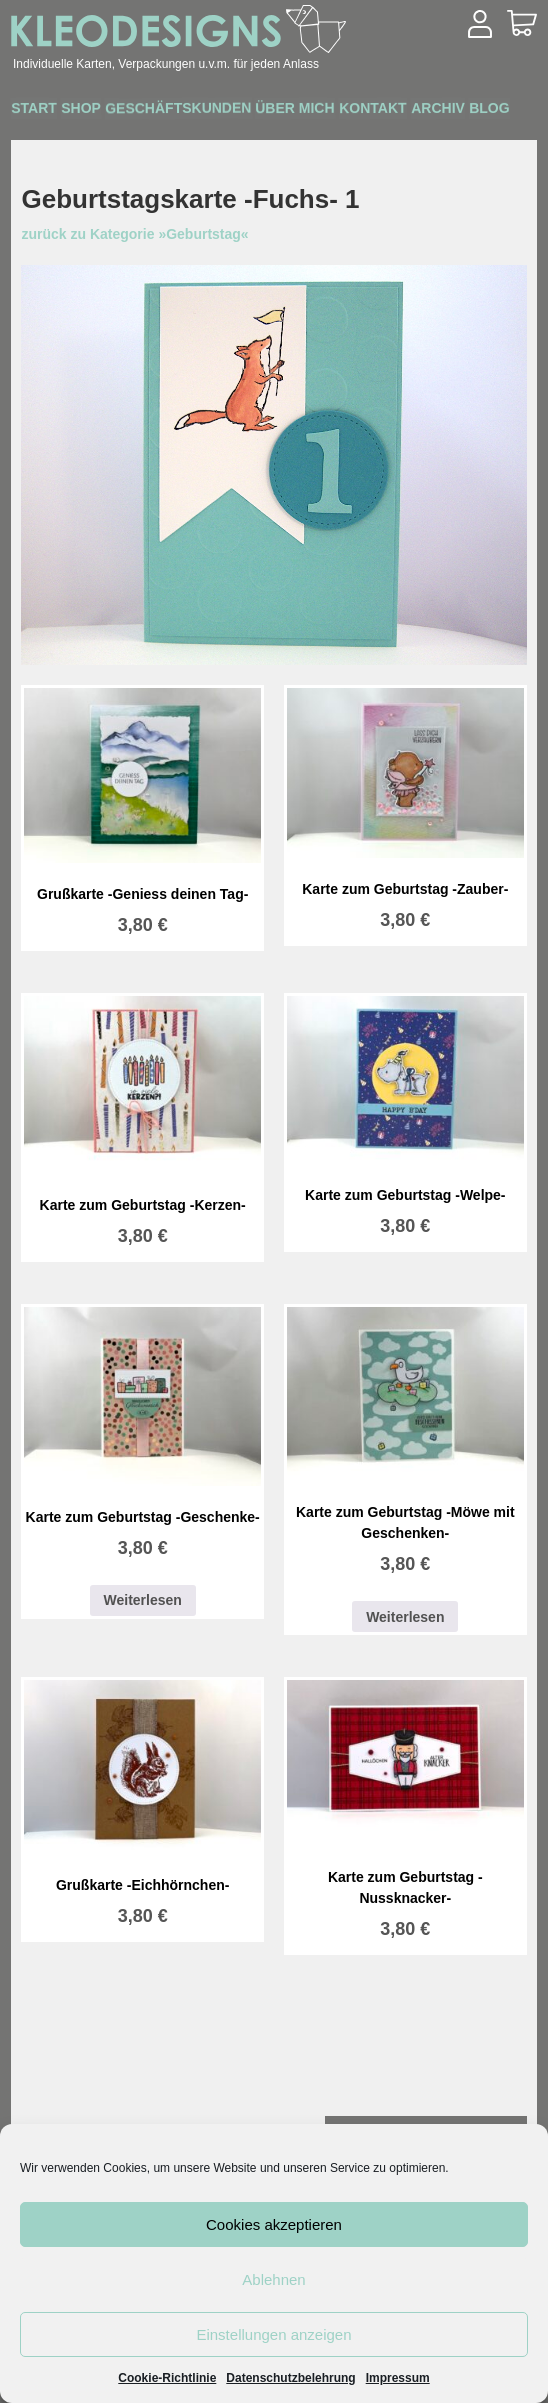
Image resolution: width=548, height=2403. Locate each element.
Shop (110, 111)
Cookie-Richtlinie (167, 2378)
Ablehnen (273, 2279)
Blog (119, 138)
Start (43, 111)
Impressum (398, 2378)
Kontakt (461, 111)
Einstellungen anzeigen (273, 2334)
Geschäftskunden (227, 110)
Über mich (364, 111)
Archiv (47, 138)
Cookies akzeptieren (274, 2224)
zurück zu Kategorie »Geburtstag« (134, 234)
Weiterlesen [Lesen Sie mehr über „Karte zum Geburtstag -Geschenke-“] (143, 1600)
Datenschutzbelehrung (290, 2378)
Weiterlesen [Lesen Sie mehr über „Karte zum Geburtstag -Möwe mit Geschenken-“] (405, 1617)
